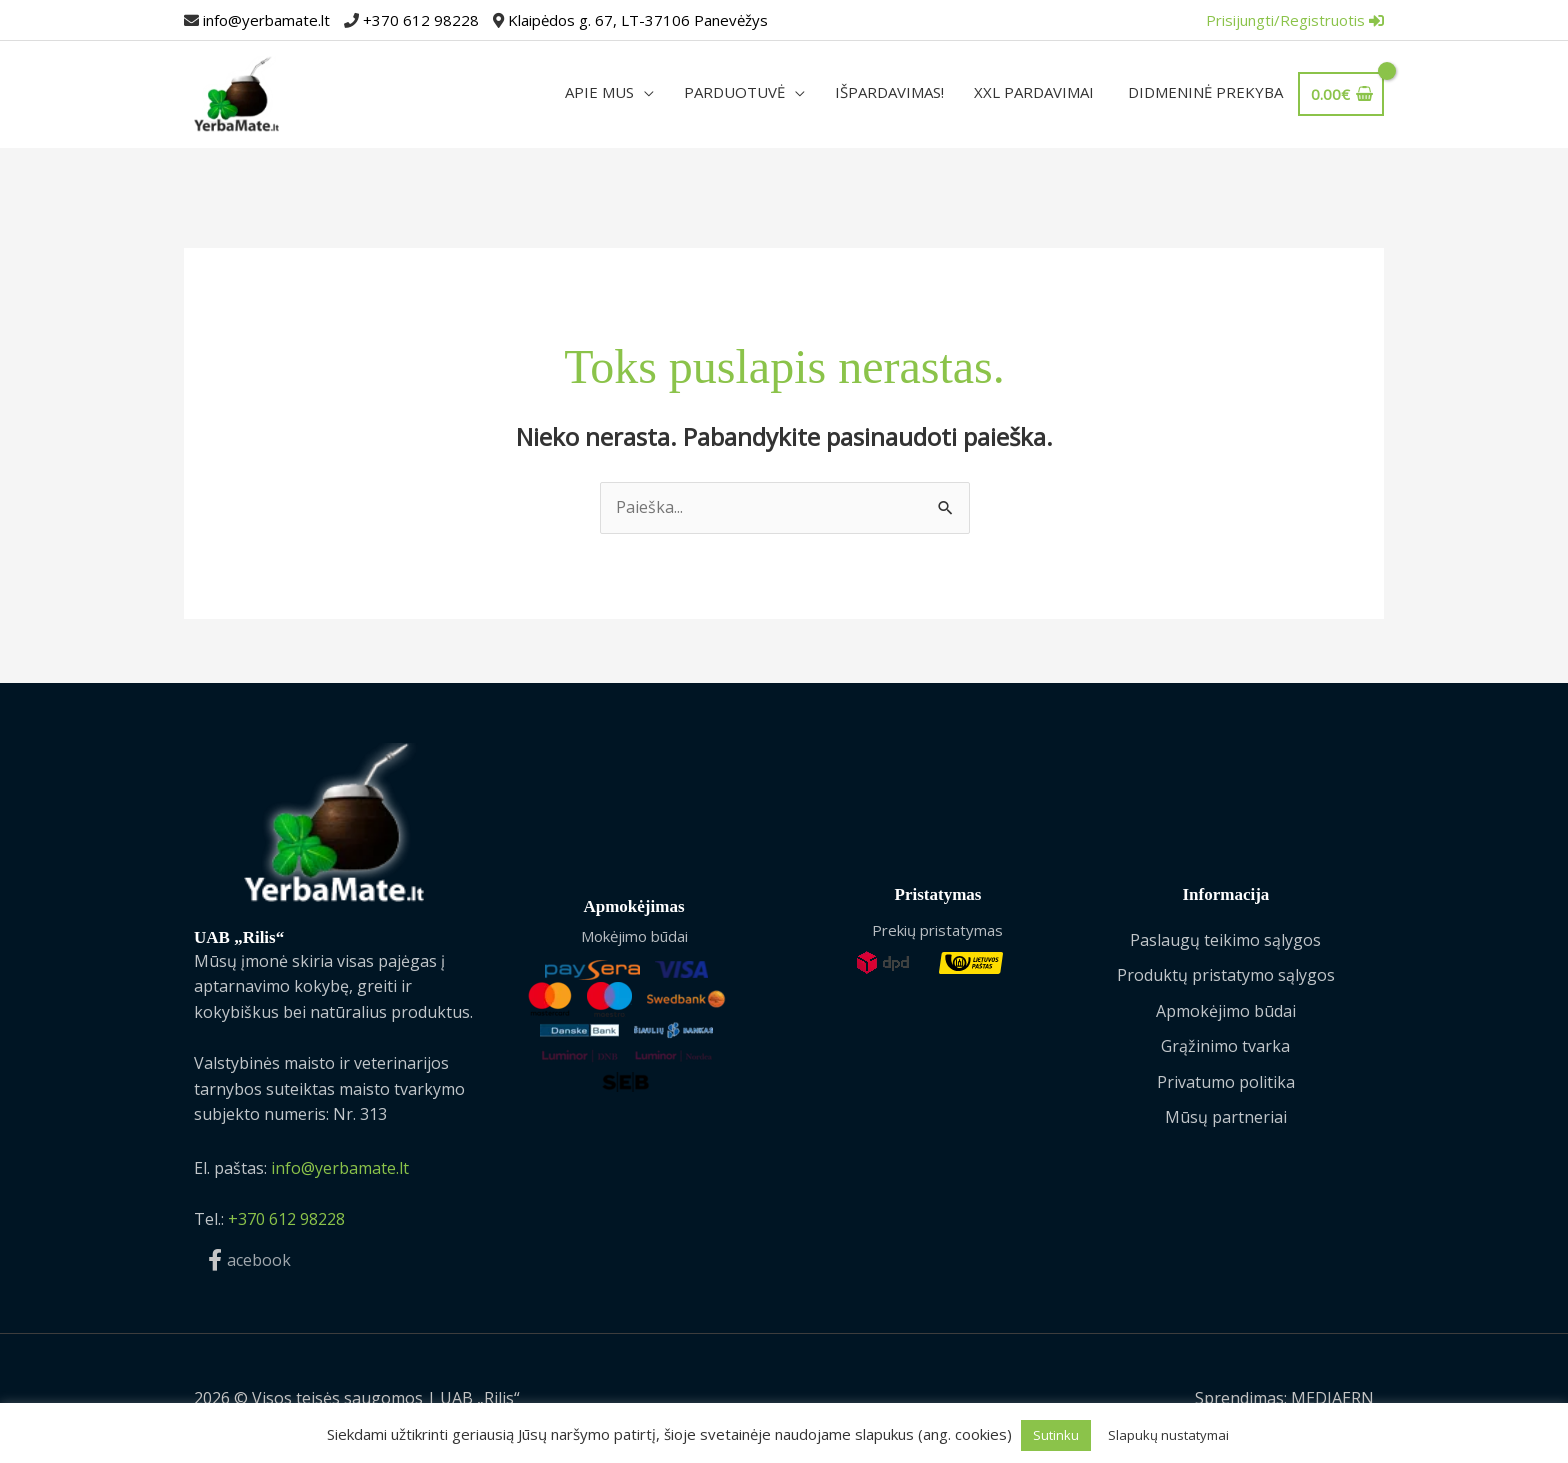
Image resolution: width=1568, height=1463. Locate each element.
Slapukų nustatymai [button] (1168, 1435)
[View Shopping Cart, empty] (1339, 93)
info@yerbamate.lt (266, 20)
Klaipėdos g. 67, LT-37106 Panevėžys (638, 20)
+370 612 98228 (421, 20)
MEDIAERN (1332, 1398)
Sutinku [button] (1056, 1435)
